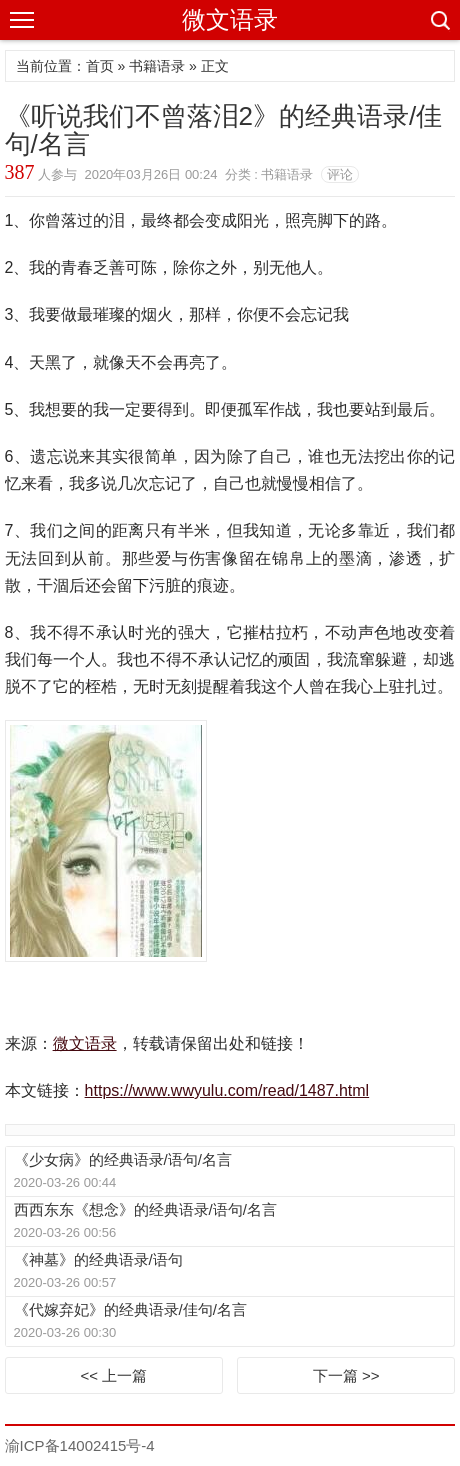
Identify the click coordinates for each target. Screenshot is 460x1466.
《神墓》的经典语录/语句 (98, 1259)
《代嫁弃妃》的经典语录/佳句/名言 (130, 1309)
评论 (340, 174)
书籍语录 (157, 66)
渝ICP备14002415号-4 (80, 1445)
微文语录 (230, 19)
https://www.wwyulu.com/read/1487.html (227, 1090)
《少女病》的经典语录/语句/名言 (123, 1159)
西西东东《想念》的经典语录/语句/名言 (145, 1209)
